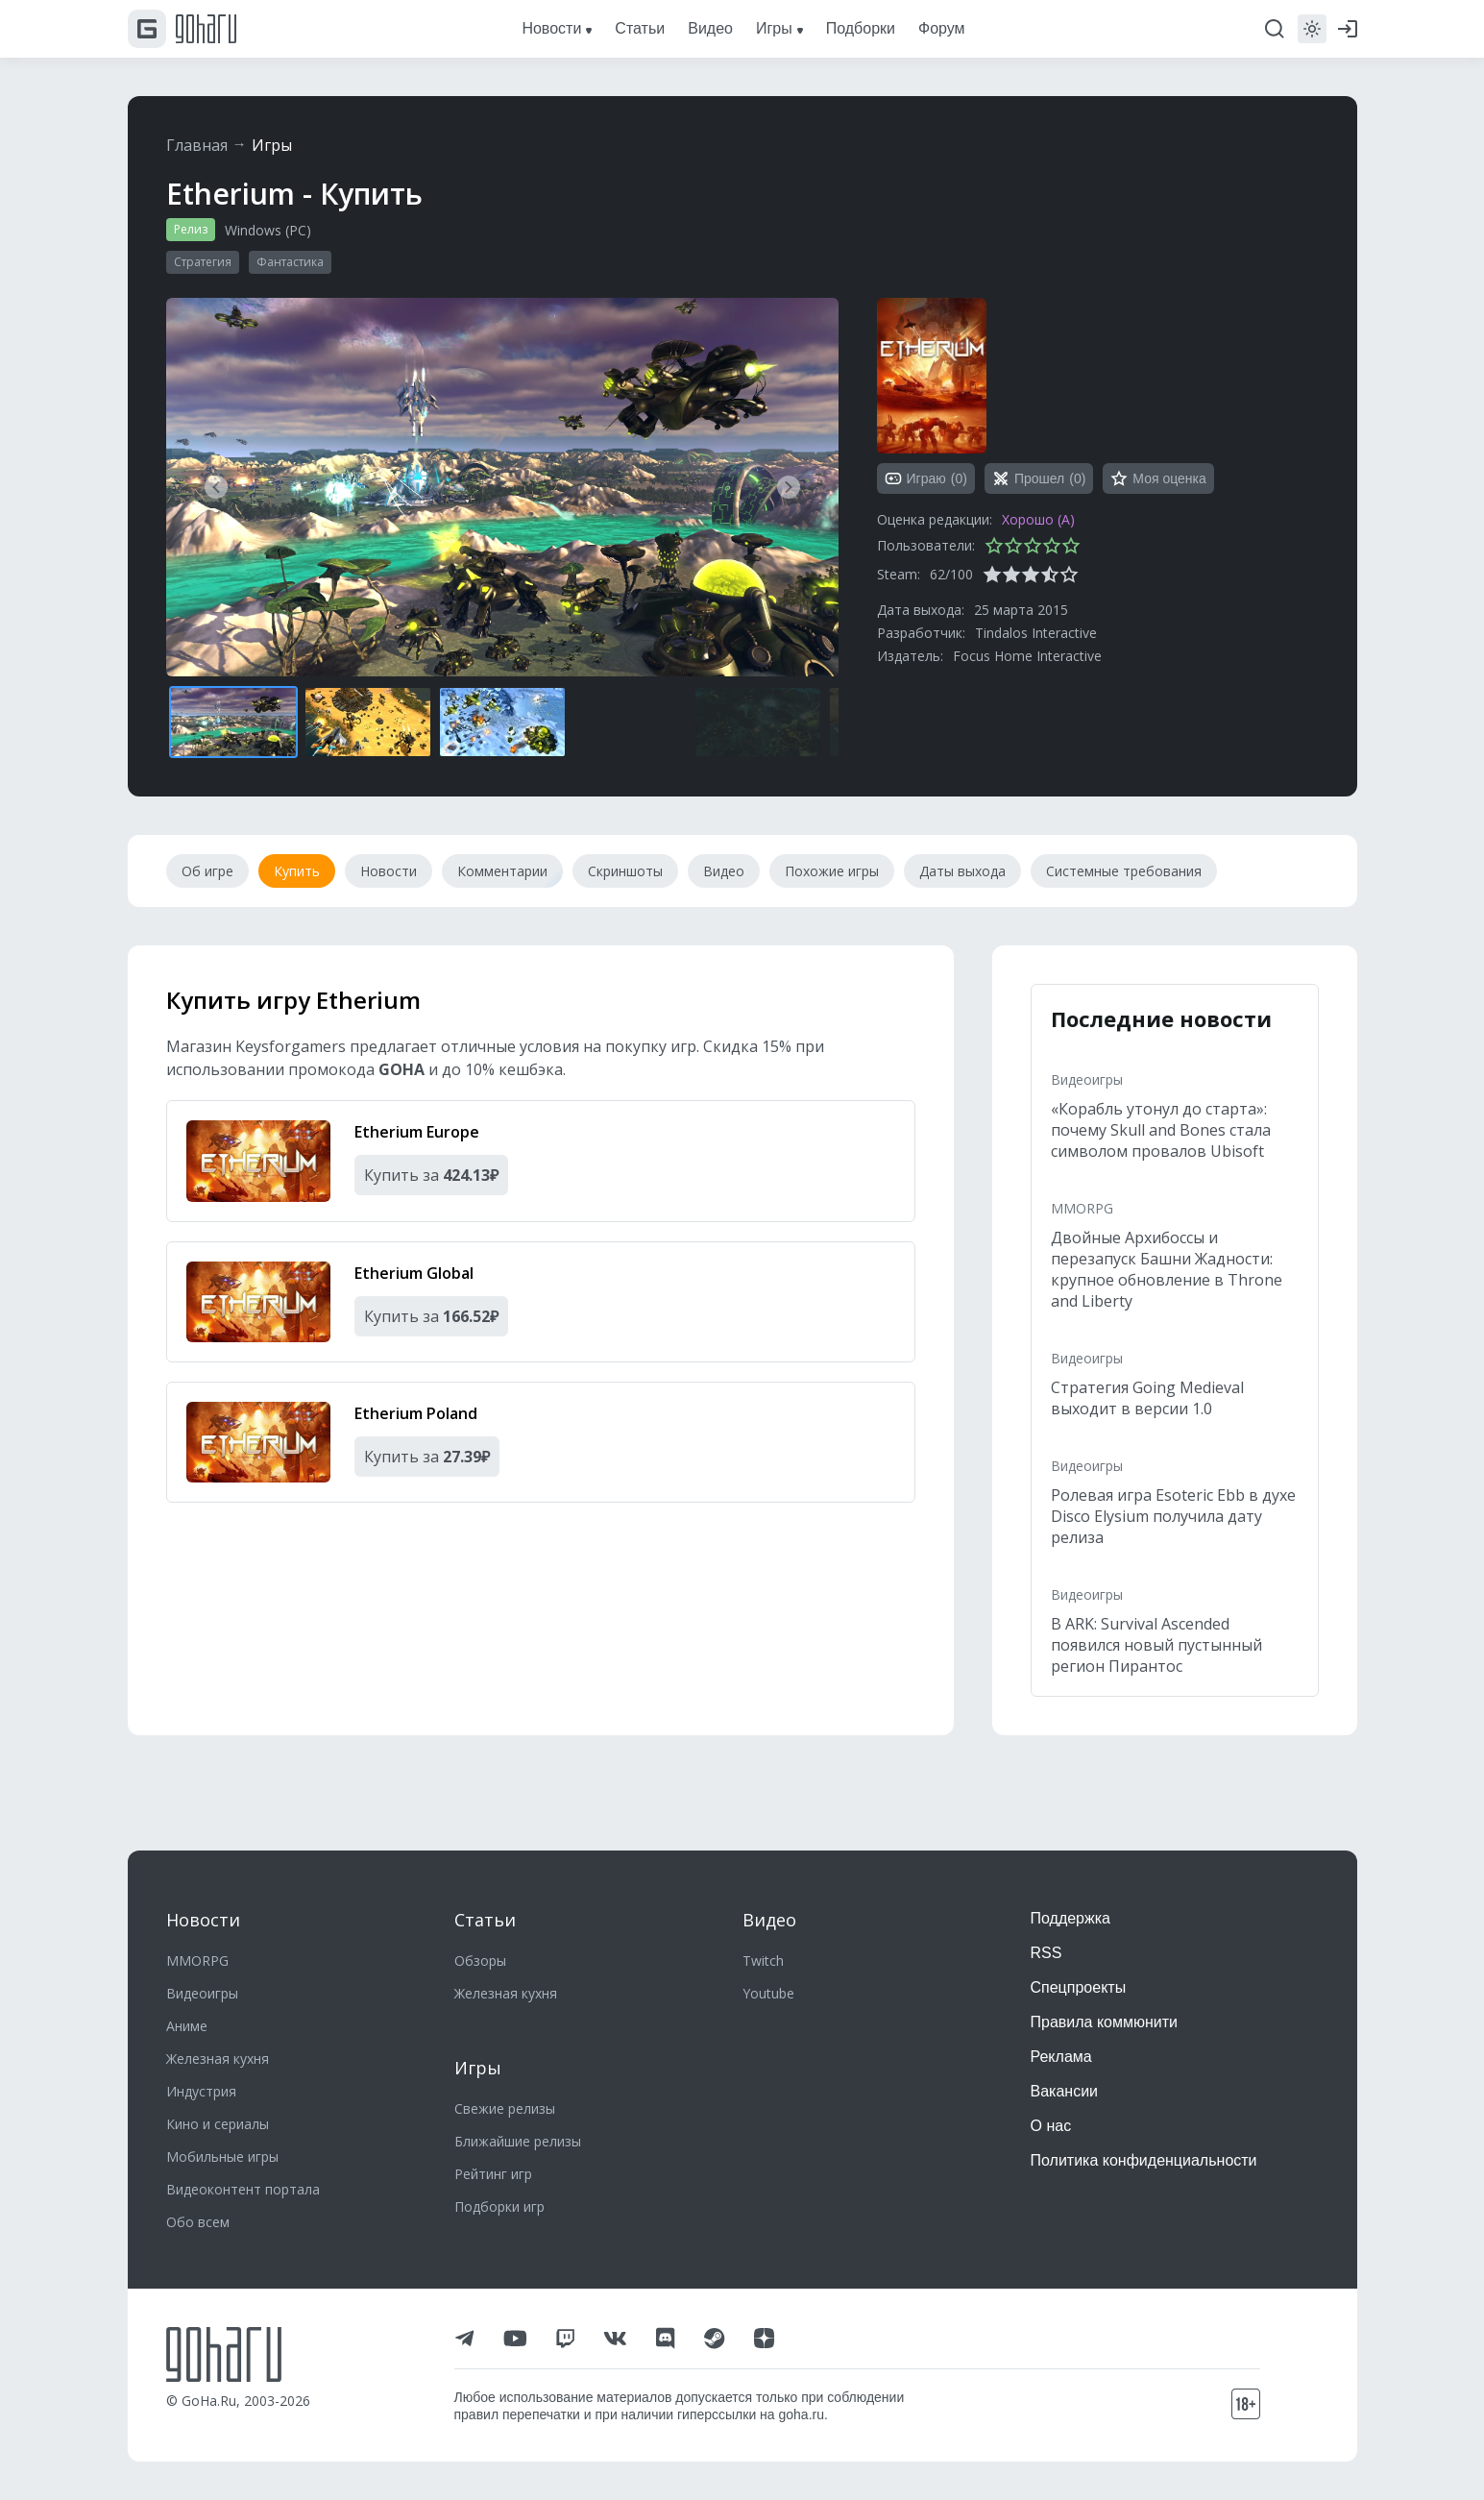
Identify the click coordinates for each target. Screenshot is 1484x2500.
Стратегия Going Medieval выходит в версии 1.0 (1147, 1398)
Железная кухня (217, 2058)
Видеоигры (1087, 1079)
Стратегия (202, 262)
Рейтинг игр (493, 2174)
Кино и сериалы (217, 2124)
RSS (1046, 1953)
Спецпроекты (1079, 1987)
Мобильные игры (222, 2156)
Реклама (1061, 2056)
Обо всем (198, 2222)
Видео (769, 1919)
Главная (197, 145)
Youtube (768, 1993)
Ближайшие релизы (517, 2141)
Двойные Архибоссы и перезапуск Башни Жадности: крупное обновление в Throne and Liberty (1166, 1269)
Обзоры (480, 1960)
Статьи (485, 1919)
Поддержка (1070, 1918)
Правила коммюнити (1105, 2022)
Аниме (186, 2026)
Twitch (763, 1960)
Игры (272, 145)
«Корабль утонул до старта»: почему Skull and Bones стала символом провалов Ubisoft (1161, 1130)
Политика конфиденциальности (1144, 2160)
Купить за (431, 1175)
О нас (1051, 2126)
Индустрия (201, 2091)
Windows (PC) (268, 230)
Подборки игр (499, 2206)
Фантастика (290, 262)
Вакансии (1065, 2091)
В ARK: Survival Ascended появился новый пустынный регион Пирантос (1156, 1645)
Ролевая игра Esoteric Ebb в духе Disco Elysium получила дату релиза (1173, 1516)
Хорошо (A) (1038, 519)
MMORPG (1082, 1208)
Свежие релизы (504, 2108)
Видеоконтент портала (243, 2189)
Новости (203, 1919)
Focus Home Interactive (1027, 656)
